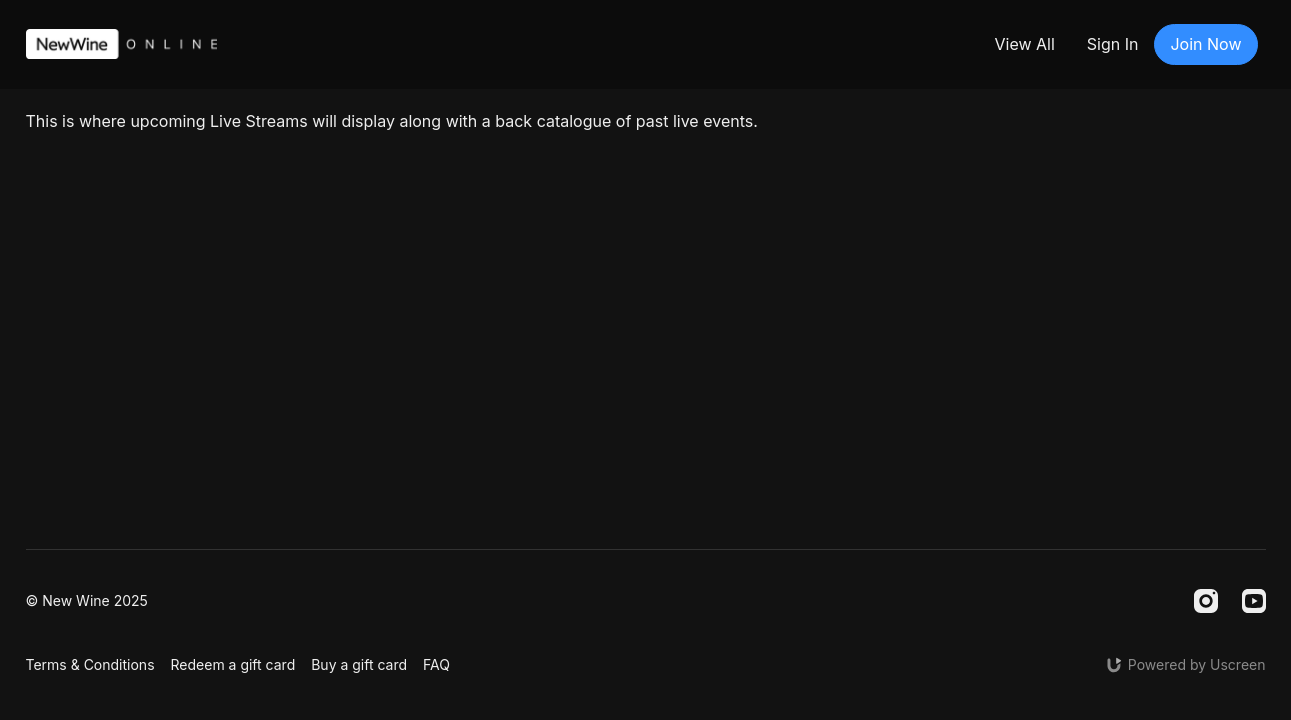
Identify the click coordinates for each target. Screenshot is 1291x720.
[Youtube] (1254, 601)
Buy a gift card (359, 664)
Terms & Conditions (90, 664)
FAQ (436, 664)
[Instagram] (1206, 601)
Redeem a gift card (233, 664)
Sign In (1113, 44)
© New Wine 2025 (87, 601)
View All (1024, 44)
